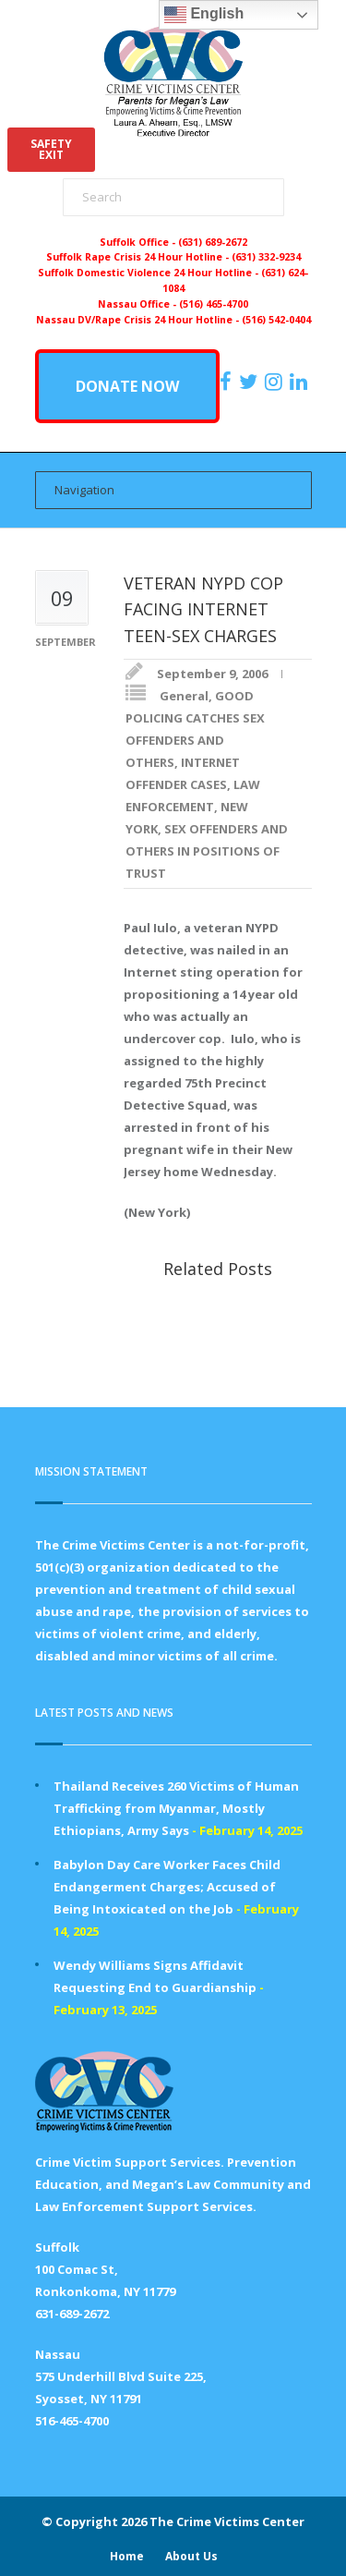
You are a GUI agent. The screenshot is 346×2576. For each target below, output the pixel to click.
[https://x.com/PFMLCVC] (250, 381)
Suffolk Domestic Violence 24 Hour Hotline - (149, 272)
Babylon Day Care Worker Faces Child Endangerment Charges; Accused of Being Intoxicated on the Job (167, 1886)
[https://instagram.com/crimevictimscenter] (276, 381)
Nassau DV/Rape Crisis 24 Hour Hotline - (139, 319)
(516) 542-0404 (276, 319)
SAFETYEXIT (51, 149)
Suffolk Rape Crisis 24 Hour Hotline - (139, 256)
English (204, 15)
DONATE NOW (127, 386)
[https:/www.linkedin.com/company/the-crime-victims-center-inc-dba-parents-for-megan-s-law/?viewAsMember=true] (301, 381)
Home (127, 2556)
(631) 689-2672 (212, 242)
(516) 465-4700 (213, 304)
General (184, 695)
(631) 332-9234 (266, 256)
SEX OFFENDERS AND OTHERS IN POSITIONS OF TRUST (206, 850)
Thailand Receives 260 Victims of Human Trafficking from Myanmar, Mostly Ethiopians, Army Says (176, 1808)
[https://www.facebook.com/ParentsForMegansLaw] (228, 381)
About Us (191, 2556)
